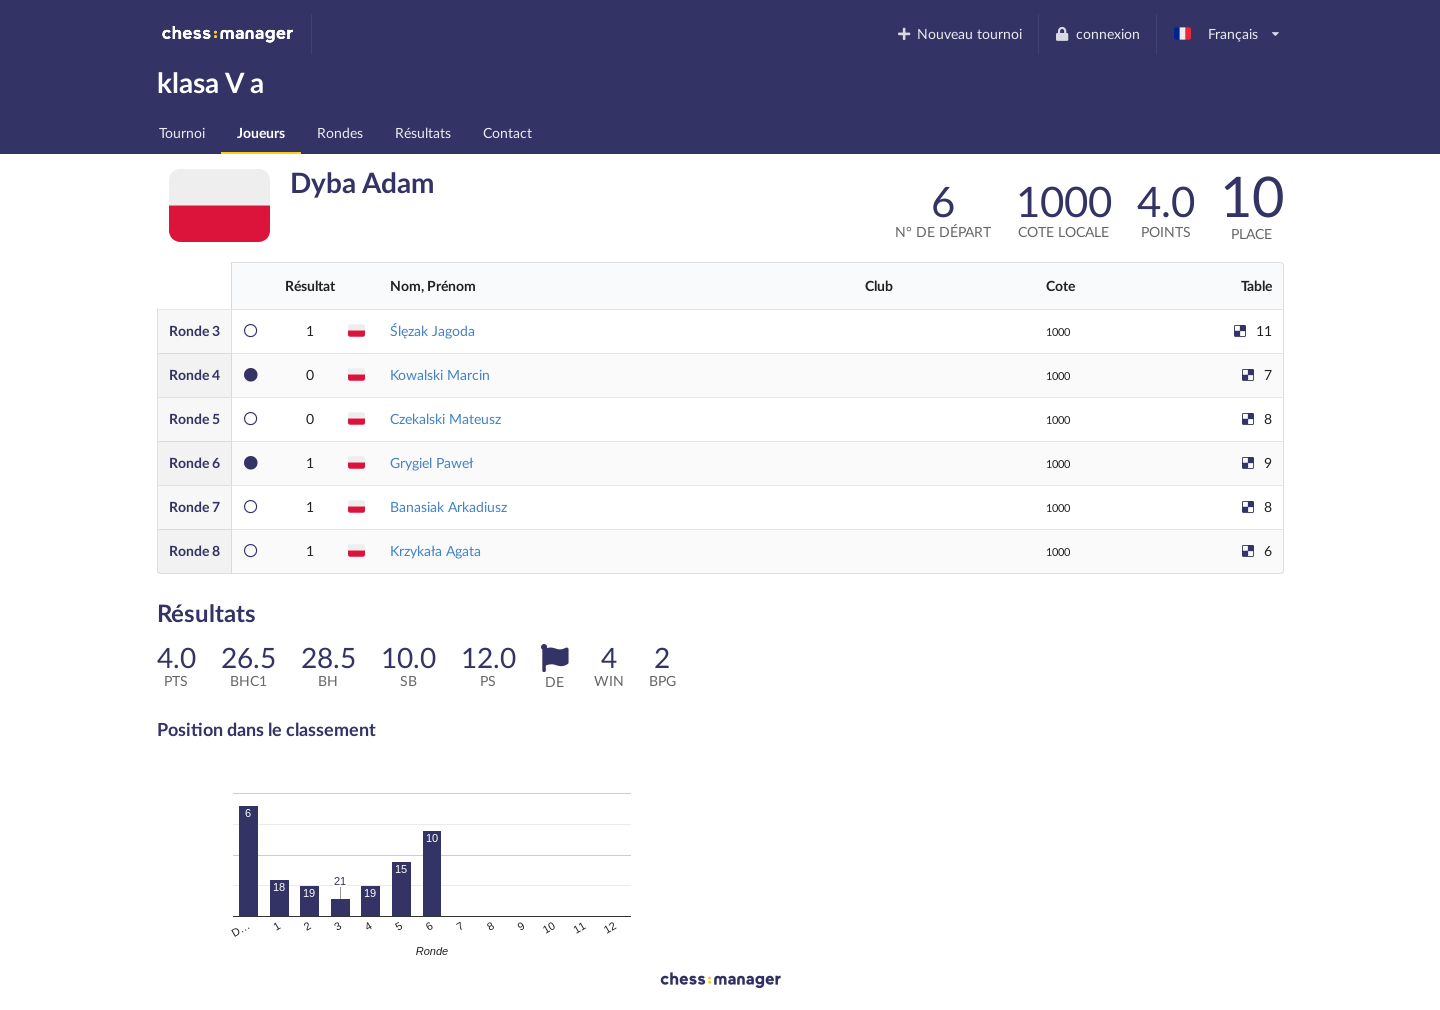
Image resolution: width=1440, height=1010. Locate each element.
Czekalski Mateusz (445, 418)
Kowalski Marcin (440, 374)
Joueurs (261, 132)
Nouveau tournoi (958, 33)
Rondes (340, 132)
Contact (507, 132)
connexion (1097, 33)
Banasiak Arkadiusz (448, 506)
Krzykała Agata (435, 550)
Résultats (423, 132)
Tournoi (182, 132)
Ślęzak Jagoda (432, 330)
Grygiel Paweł (431, 462)
